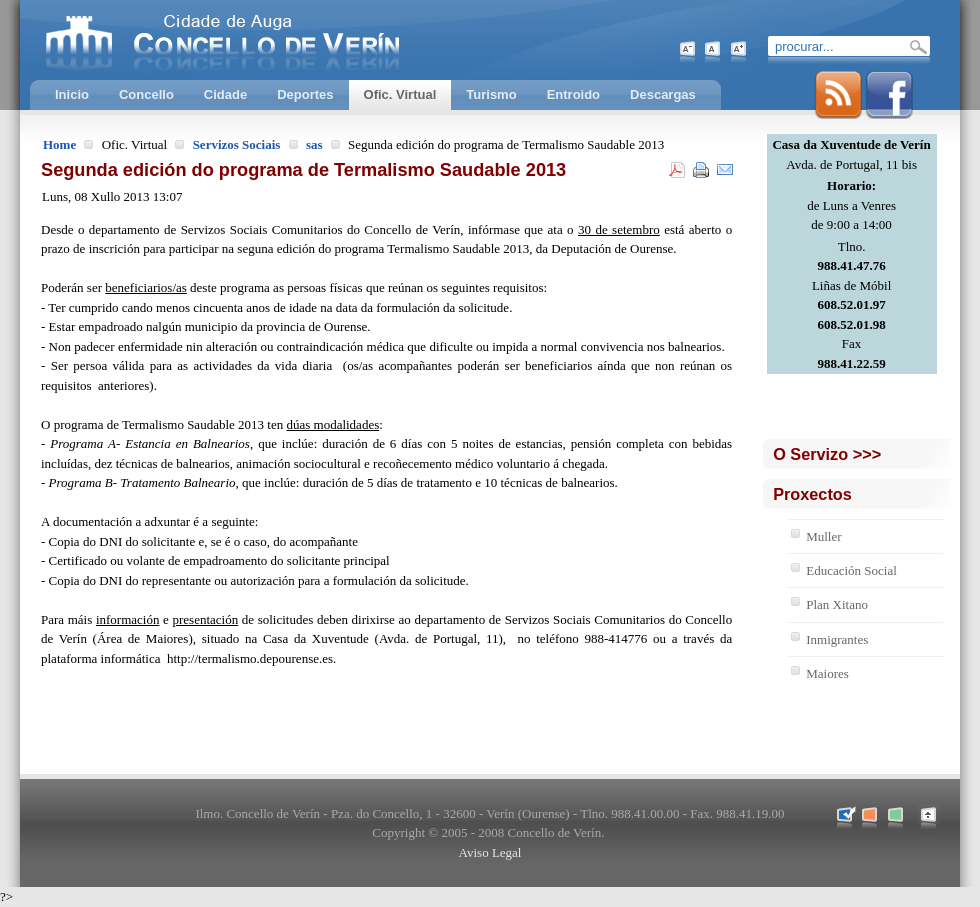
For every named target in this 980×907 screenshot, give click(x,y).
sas (314, 144)
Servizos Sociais (237, 144)
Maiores (827, 673)
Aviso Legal (490, 852)
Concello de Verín (305, 40)
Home (59, 144)
